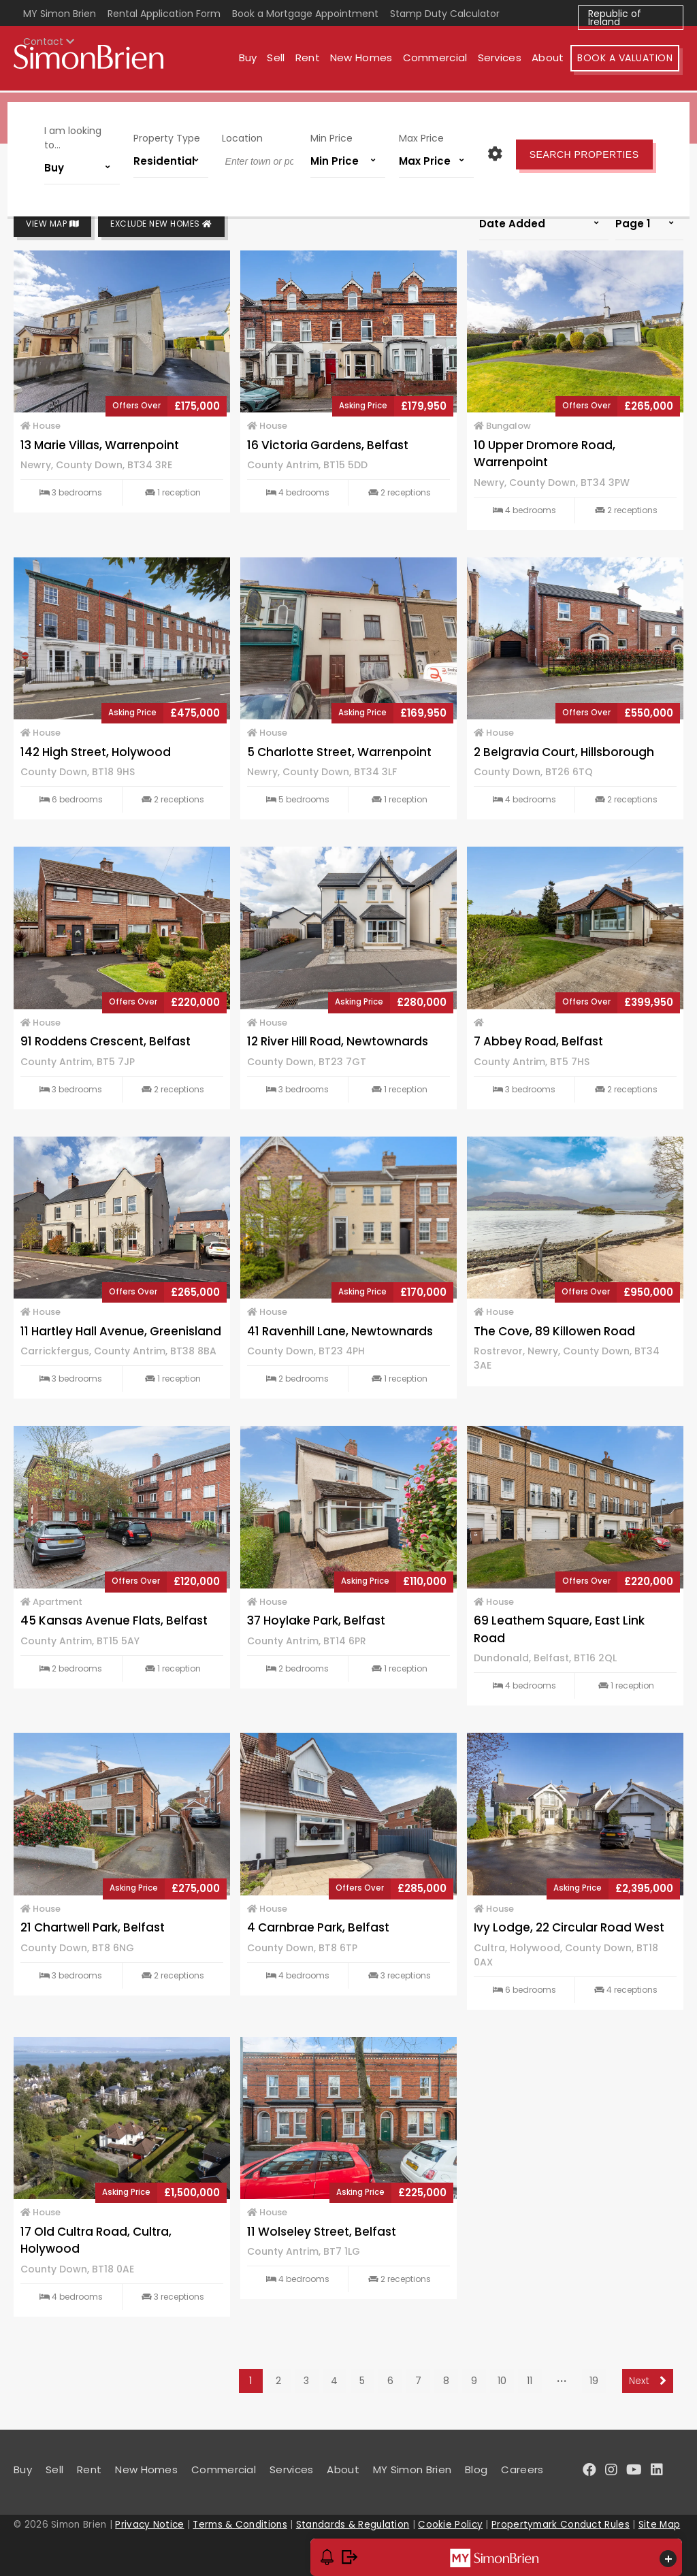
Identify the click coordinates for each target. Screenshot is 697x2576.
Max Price (417, 135)
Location (243, 135)
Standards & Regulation (353, 2524)
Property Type (170, 135)
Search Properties (578, 151)
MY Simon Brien (59, 13)
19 (593, 2380)
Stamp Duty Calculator (445, 13)
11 (529, 2380)
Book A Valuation (629, 60)
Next (647, 2380)
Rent (311, 59)
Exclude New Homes (161, 224)
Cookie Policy (450, 2524)
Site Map (659, 2524)
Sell (280, 59)
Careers (522, 2469)
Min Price (330, 135)
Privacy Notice (149, 2524)
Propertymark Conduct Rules (560, 2524)
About (552, 59)
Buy (251, 59)
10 (502, 2380)
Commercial (438, 59)
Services (503, 59)
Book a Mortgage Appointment (305, 13)
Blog (476, 2469)
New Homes (365, 59)
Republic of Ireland (614, 18)
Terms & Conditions (240, 2524)
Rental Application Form (164, 13)
